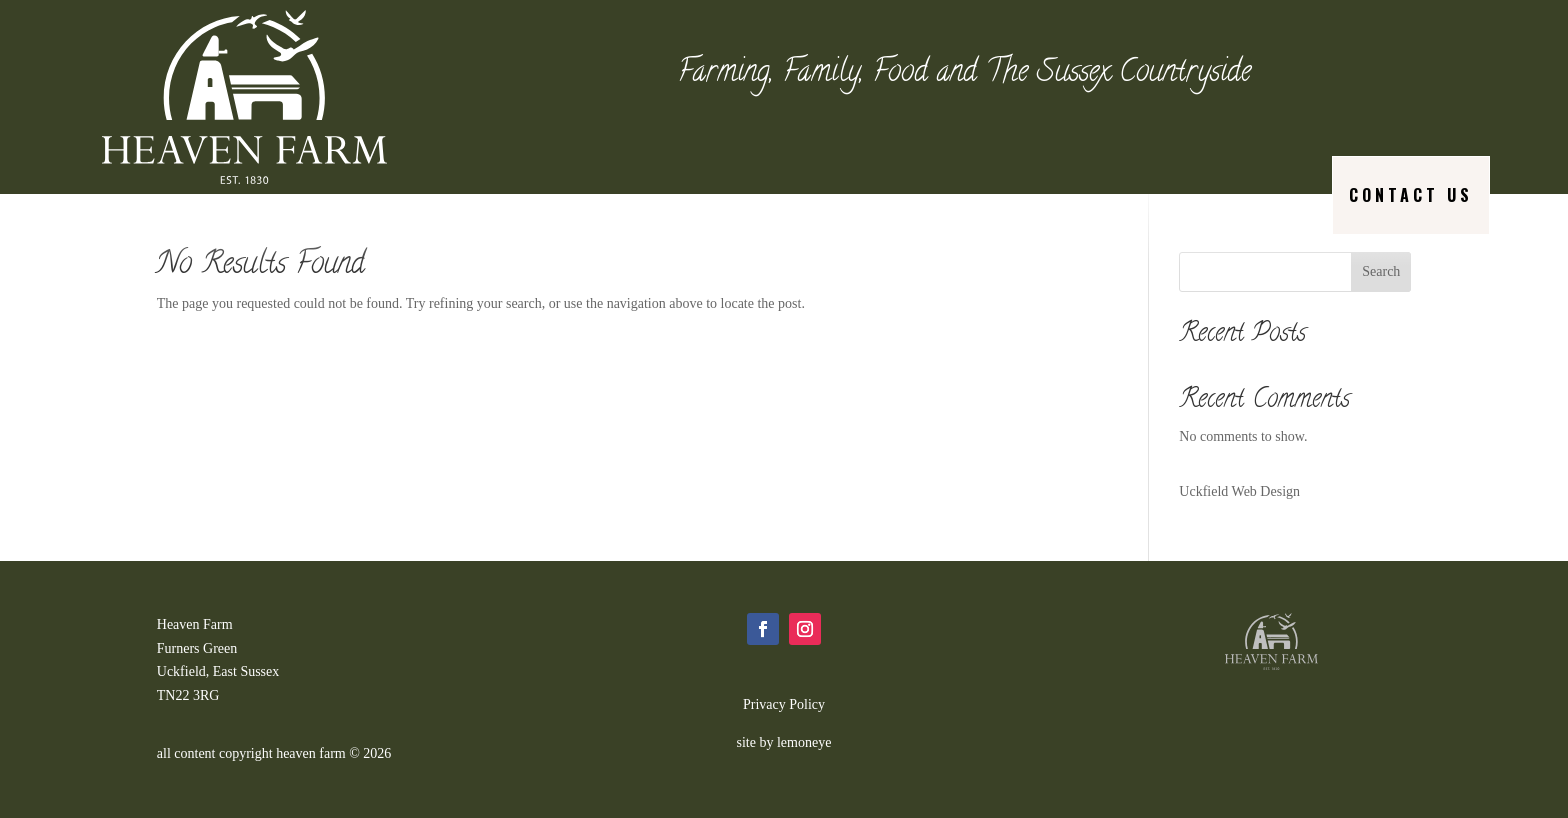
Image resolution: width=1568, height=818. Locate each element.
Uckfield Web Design (1239, 491)
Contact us (1411, 195)
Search (1381, 271)
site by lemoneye (784, 742)
